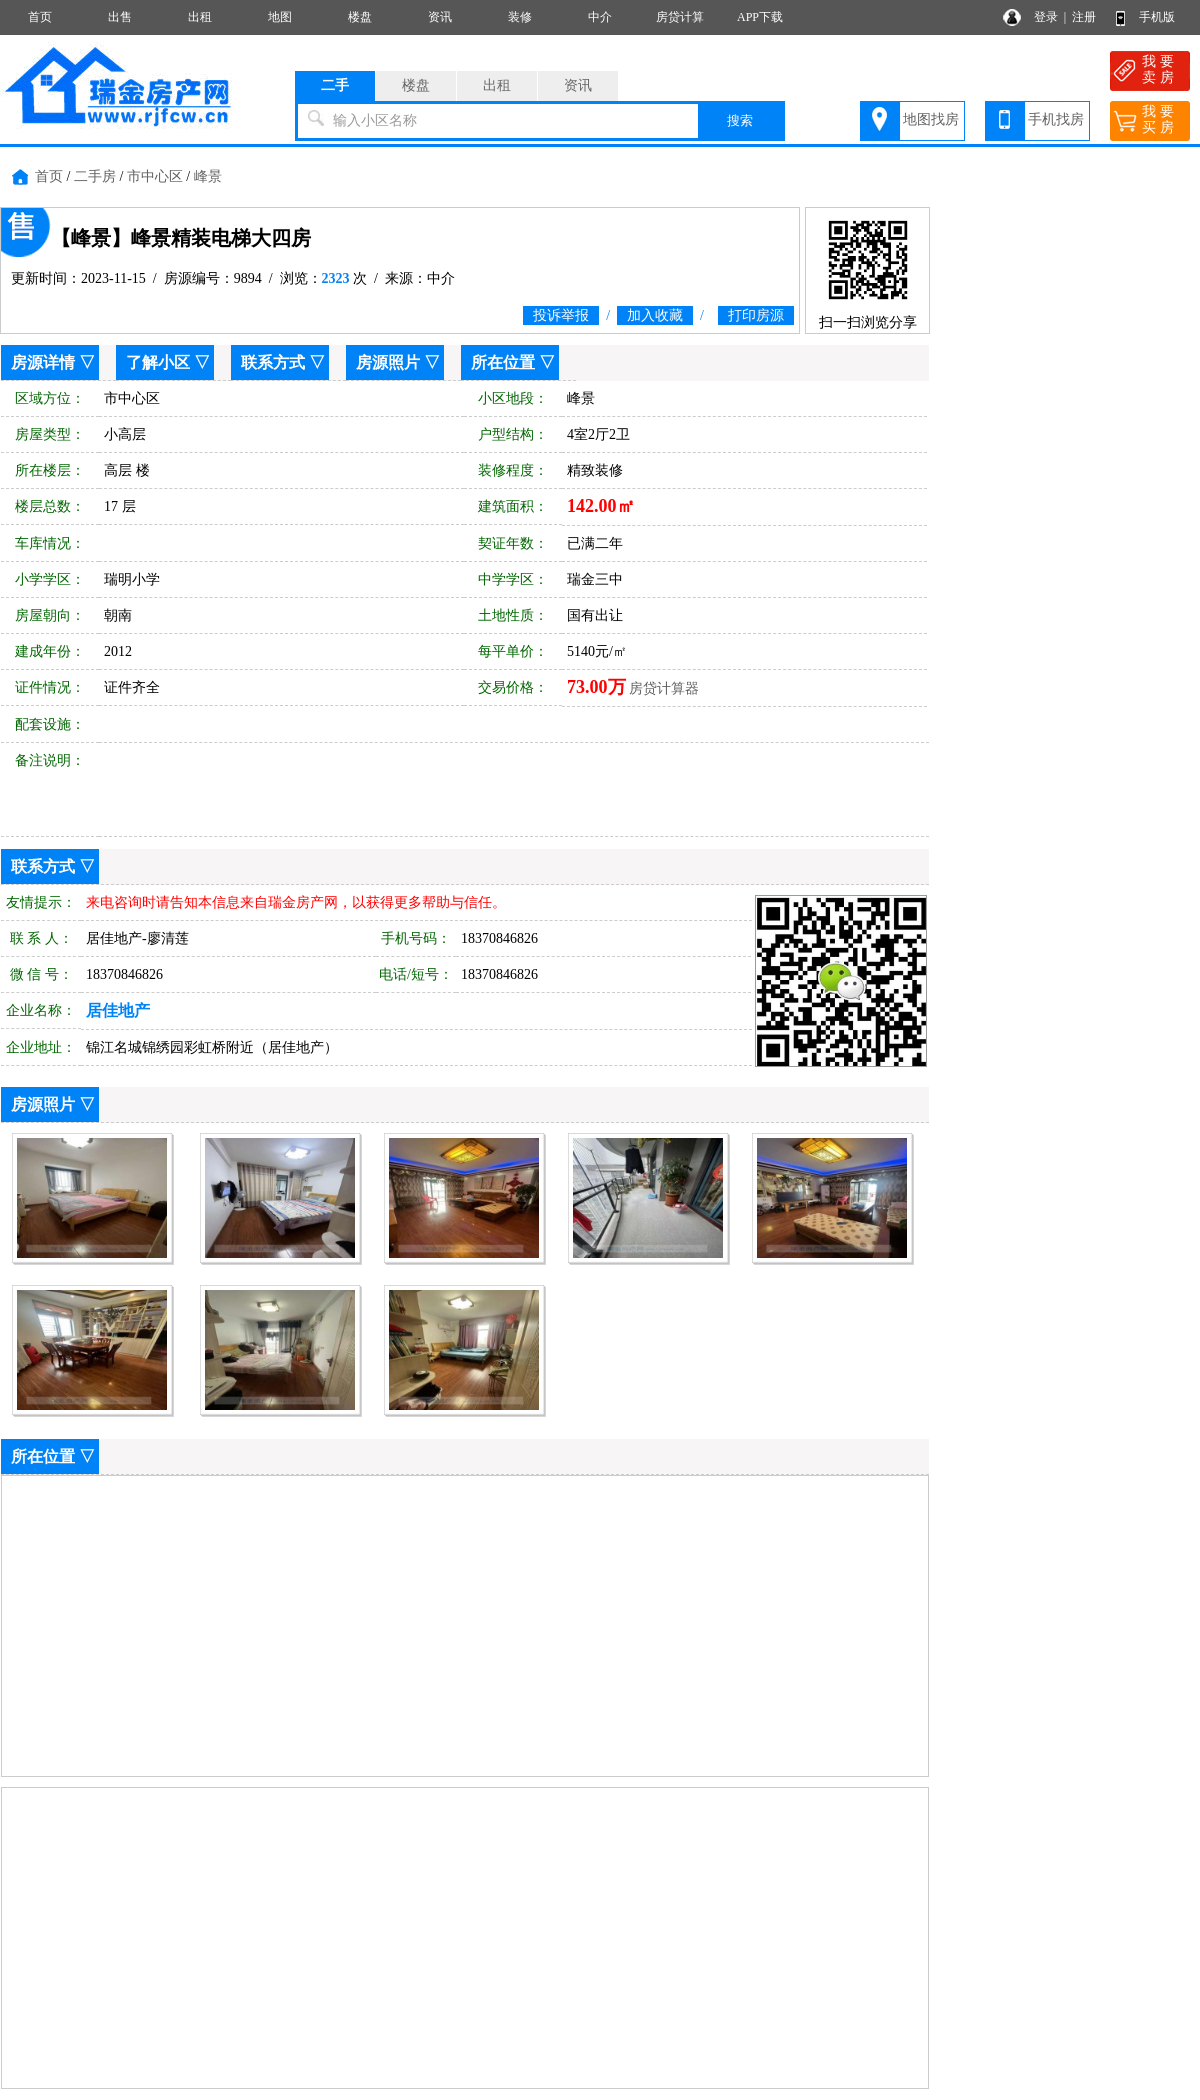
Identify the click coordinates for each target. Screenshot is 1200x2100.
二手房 (95, 176)
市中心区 (155, 176)
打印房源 (756, 315)
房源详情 (43, 362)
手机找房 (1056, 119)
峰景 (208, 176)
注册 (1084, 17)
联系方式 (273, 362)
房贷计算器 (664, 688)
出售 (120, 17)
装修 (520, 17)
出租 (200, 17)
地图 (280, 17)
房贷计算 (680, 17)
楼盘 (360, 17)
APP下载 (760, 17)
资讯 (440, 17)
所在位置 (503, 362)
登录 (1046, 17)
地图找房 (931, 119)
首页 (40, 17)
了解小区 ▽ (168, 362)
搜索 (740, 120)
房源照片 (388, 362)
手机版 (1157, 17)
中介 (600, 17)
